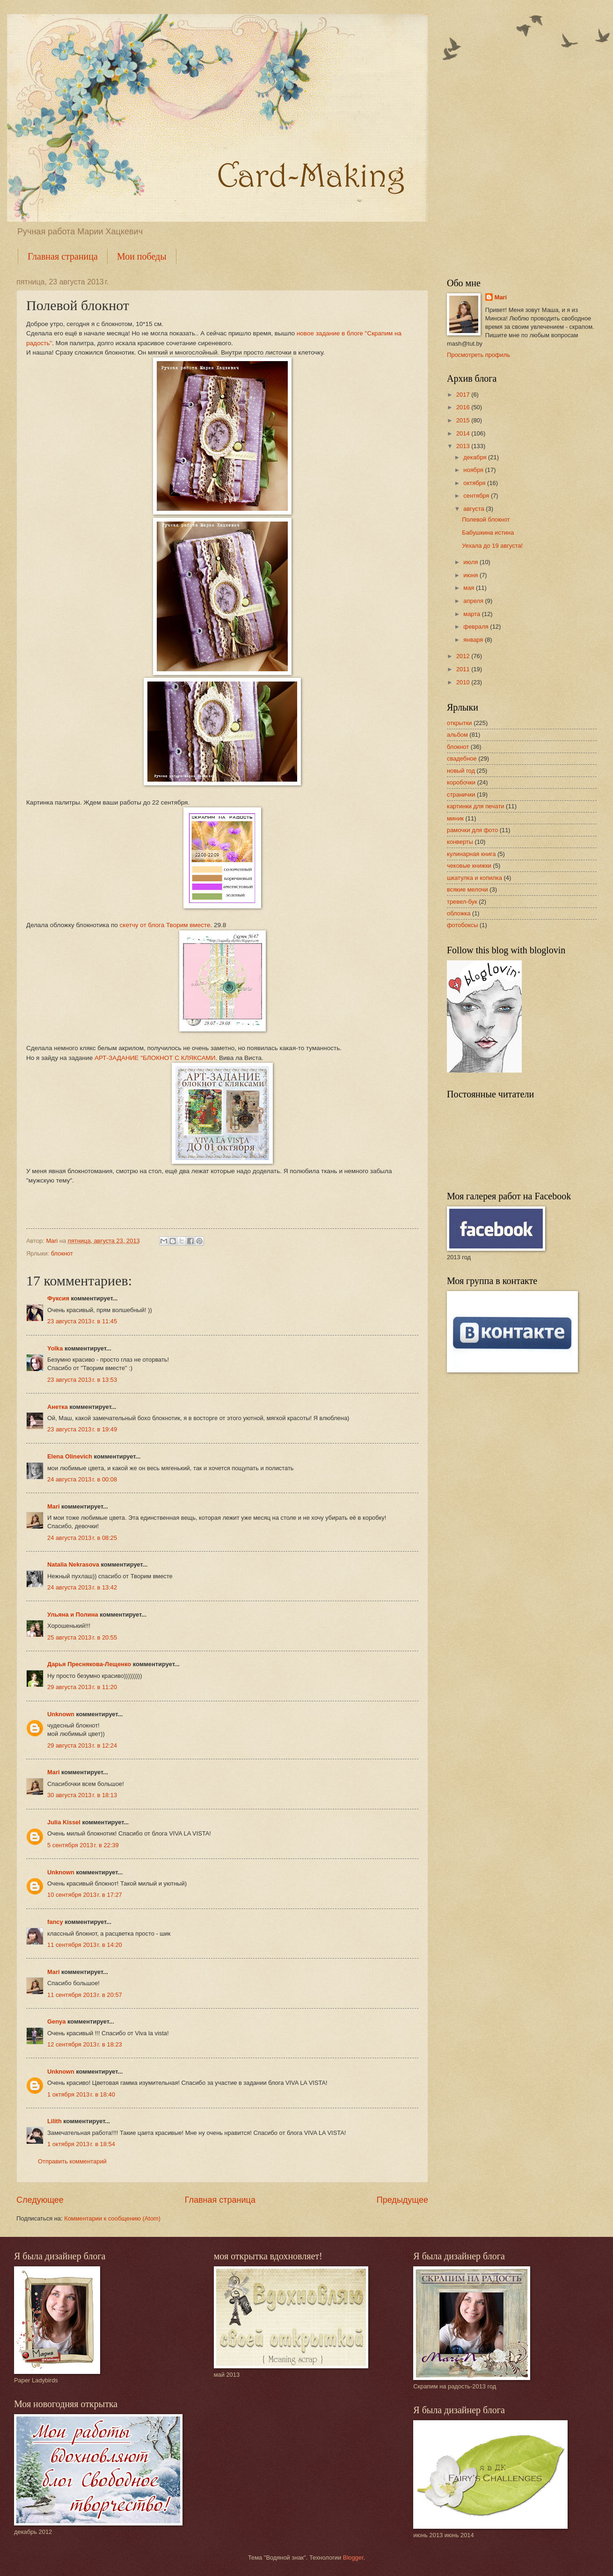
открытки (459, 722)
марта (472, 613)
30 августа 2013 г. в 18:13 (82, 1795)
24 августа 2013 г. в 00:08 (82, 1479)
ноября (474, 469)
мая (469, 587)
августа (474, 508)
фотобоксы (462, 925)
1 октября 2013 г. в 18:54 (81, 2144)
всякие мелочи (467, 889)
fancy (55, 1921)
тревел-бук (462, 901)
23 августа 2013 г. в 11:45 (82, 1321)
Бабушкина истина (488, 532)
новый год (461, 770)
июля (471, 562)
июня (471, 575)
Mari (53, 1506)
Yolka (55, 1348)
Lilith (54, 2121)
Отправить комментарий (72, 2161)
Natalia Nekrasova (73, 1564)
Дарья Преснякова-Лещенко (89, 1664)
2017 (463, 394)
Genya (56, 2021)
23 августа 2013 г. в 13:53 (82, 1379)
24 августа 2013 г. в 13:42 (82, 1587)
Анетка (57, 1406)
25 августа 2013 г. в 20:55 (82, 1637)
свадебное (462, 758)
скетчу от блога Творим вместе (165, 925)
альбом (457, 734)
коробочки (461, 782)
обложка (458, 913)
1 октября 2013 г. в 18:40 (81, 2094)
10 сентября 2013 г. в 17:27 (84, 1894)
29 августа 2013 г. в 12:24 (82, 1745)
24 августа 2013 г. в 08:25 (82, 1537)
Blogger (353, 2557)
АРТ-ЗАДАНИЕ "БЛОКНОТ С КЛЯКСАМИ (155, 1057)
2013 (463, 446)
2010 (463, 682)
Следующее (40, 2200)
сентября (477, 495)
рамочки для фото (472, 830)
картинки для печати (475, 806)
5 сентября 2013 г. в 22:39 (83, 1845)
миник (455, 818)
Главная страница (63, 256)
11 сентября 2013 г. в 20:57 (84, 1994)
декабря (475, 457)
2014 (463, 433)
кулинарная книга (471, 853)
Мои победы (142, 256)
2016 (463, 407)
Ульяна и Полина (72, 1614)
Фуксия (58, 1298)
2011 (463, 669)
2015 (463, 420)
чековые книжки (469, 865)
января (474, 639)
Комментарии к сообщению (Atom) (112, 2218)
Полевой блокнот (486, 519)
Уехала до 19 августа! (492, 545)
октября (475, 482)
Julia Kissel (63, 1822)
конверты (460, 841)
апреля (474, 600)
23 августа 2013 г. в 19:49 (82, 1429)
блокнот (62, 1253)
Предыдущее (402, 2200)
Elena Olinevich (69, 1456)
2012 (463, 656)
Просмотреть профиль (478, 354)
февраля (476, 626)
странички (461, 794)
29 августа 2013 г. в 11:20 (82, 1687)
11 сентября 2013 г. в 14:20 (84, 1944)
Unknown (60, 1714)
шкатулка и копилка (474, 877)
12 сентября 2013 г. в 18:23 (84, 2044)
